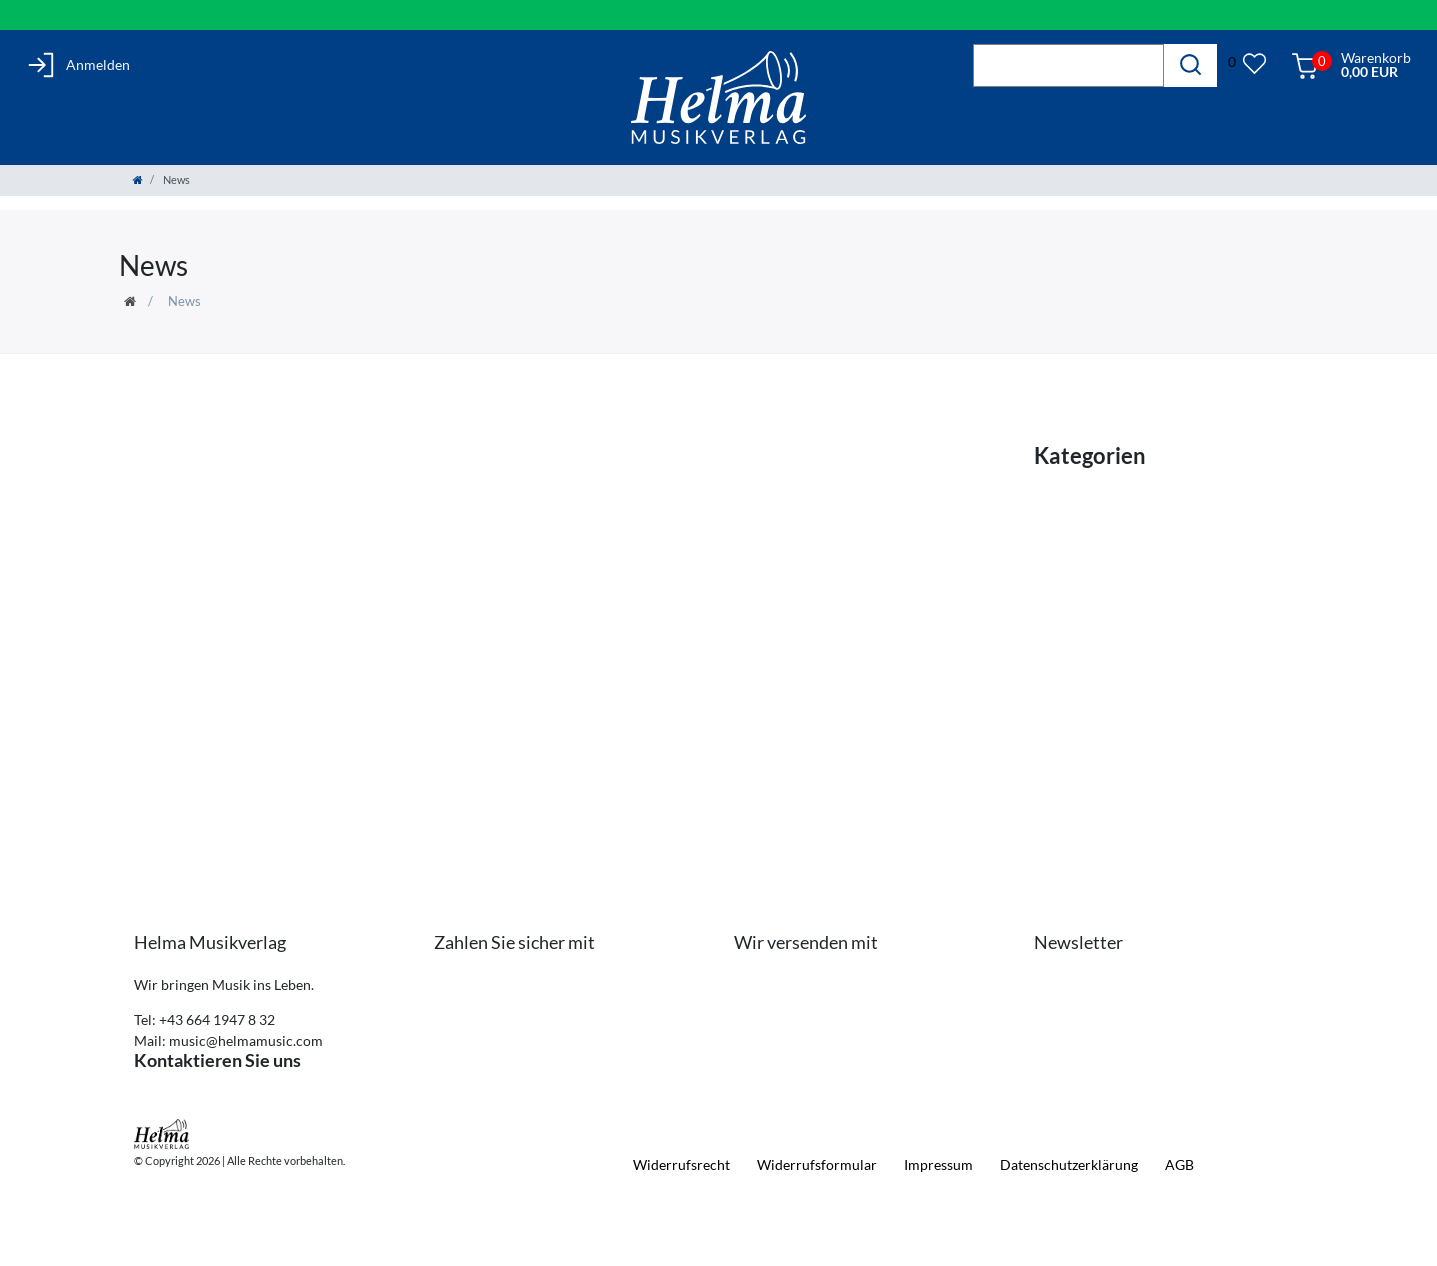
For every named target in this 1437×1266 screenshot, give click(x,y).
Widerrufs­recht (681, 1164)
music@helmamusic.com (246, 1040)
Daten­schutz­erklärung (1069, 1164)
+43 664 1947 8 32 (217, 1019)
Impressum (938, 1164)
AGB (1179, 1164)
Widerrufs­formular (817, 1164)
